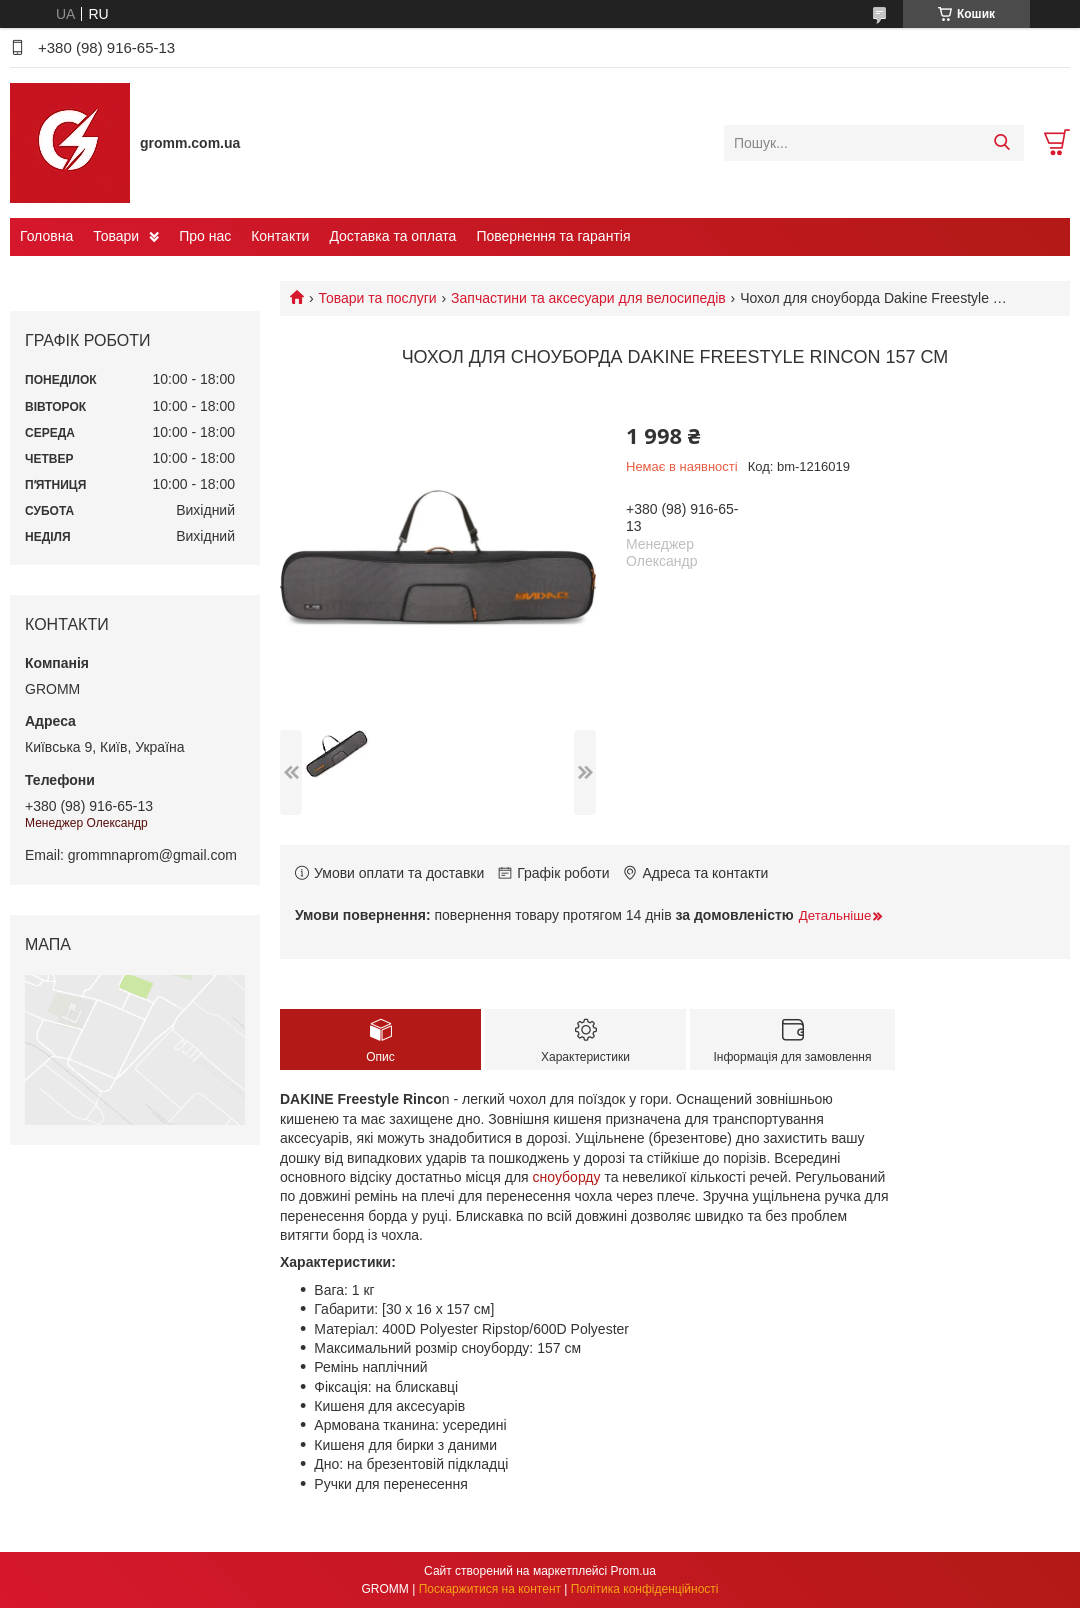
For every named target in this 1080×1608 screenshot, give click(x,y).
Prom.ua (633, 1571)
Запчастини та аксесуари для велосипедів (588, 298)
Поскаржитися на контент (490, 1589)
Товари (116, 236)
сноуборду (567, 1177)
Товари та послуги (377, 298)
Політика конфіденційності (645, 1589)
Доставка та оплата (392, 236)
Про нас (205, 236)
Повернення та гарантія (553, 236)
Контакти (280, 236)
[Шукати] (1001, 143)
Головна (46, 236)
